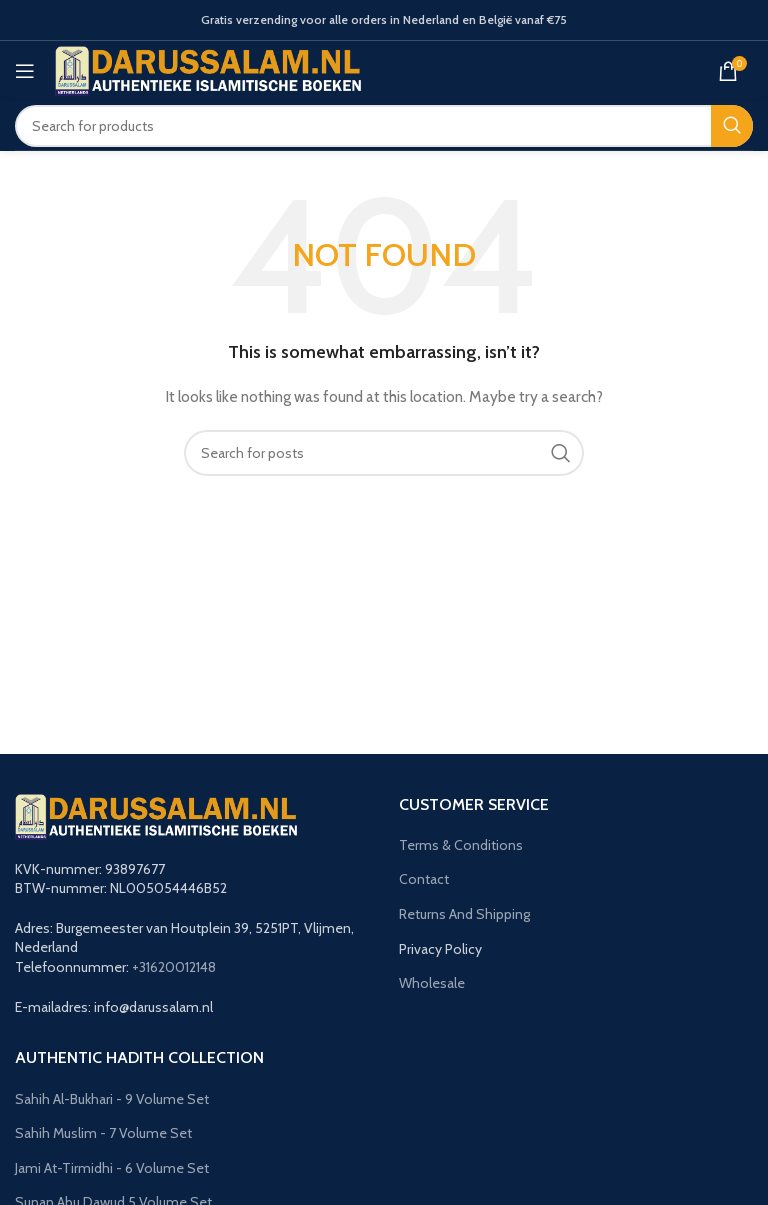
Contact (424, 879)
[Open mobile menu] (25, 71)
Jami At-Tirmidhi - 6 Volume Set (112, 1168)
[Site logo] (208, 69)
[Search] (384, 126)
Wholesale (432, 983)
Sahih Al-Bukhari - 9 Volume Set (112, 1099)
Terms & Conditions (461, 845)
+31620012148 (174, 967)
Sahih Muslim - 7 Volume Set (103, 1133)
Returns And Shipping (464, 914)
